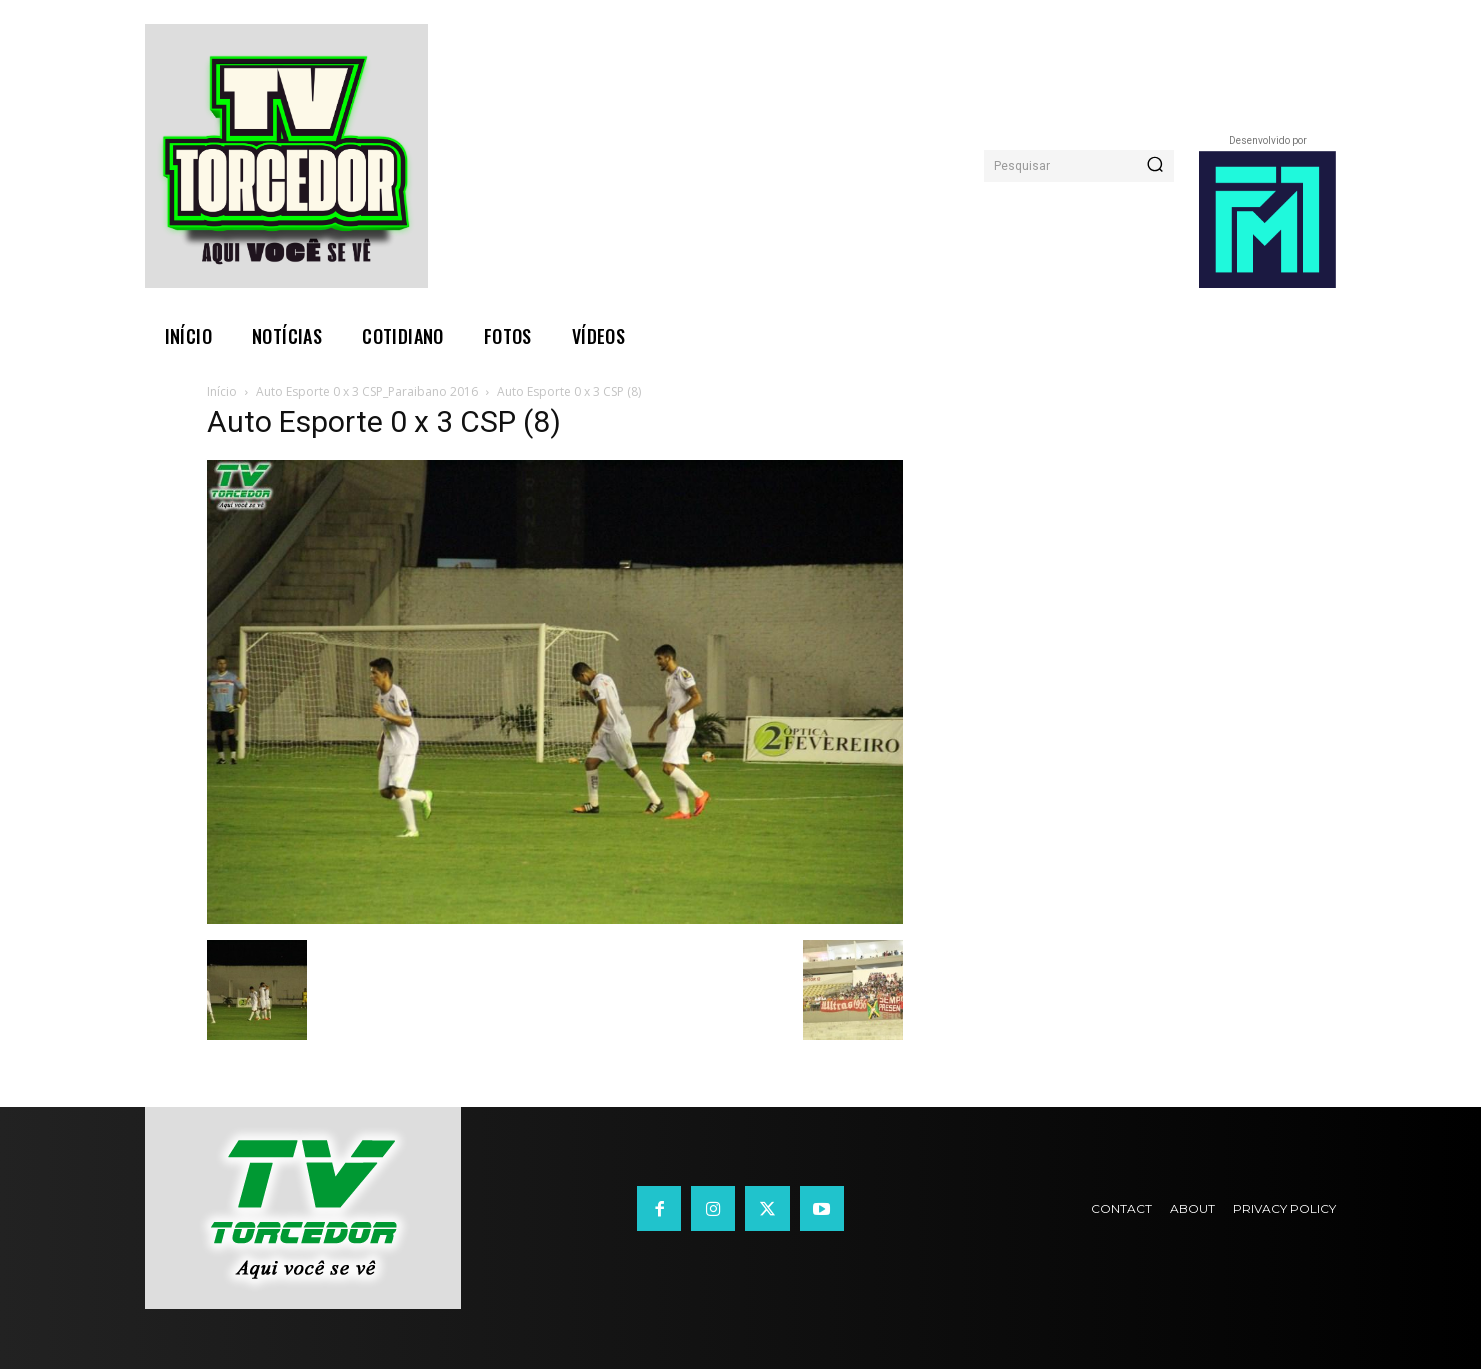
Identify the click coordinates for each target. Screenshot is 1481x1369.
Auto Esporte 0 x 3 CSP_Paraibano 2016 (367, 391)
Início (222, 391)
